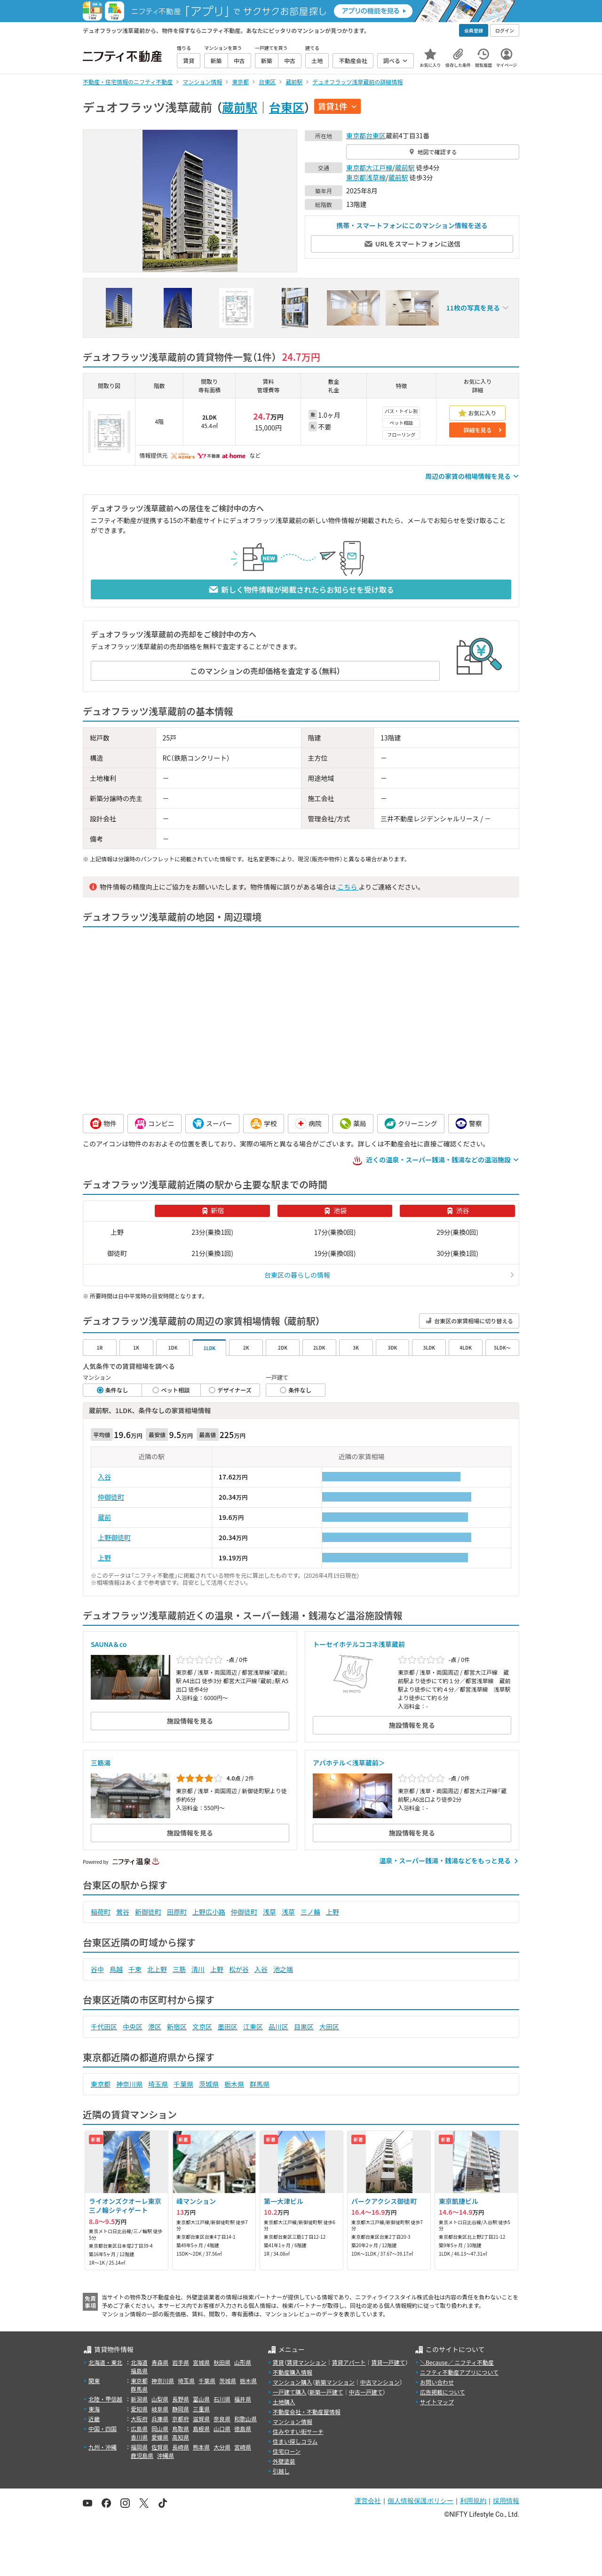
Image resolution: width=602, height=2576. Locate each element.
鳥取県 (180, 2429)
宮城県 (201, 2362)
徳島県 (242, 2429)
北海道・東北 (105, 2362)
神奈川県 (129, 2084)
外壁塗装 (284, 2461)
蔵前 (104, 1517)
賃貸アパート (349, 2362)
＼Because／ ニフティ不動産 (457, 2362)
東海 (94, 2409)
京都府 (180, 2419)
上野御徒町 (114, 1537)
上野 (104, 1557)
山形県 (242, 2362)
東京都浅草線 (366, 177)
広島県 (139, 2429)
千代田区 (104, 2026)
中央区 (133, 2026)
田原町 (177, 1911)
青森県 (159, 2362)
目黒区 (304, 2026)
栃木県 (234, 2084)
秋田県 (222, 2362)
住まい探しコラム (295, 2441)
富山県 (201, 2399)
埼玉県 (158, 2084)
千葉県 (183, 2084)
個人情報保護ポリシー (420, 2500)
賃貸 (278, 2362)
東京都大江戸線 (369, 167)
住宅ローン (287, 2451)
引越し (281, 2471)
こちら (347, 886)
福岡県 (139, 2447)
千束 (135, 1969)
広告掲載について (442, 2392)
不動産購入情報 (292, 2372)
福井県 (242, 2399)
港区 (154, 2026)
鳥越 (116, 1969)
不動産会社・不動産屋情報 (307, 2412)
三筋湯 (101, 1762)
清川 (198, 1969)
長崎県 (180, 2447)
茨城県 (209, 2084)
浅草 (269, 1911)
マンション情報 (292, 2421)
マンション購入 (292, 2382)
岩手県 (180, 2362)
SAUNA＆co (109, 1644)
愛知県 (139, 2409)
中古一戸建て (366, 2392)
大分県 (222, 2447)
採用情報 (506, 2500)
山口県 (222, 2429)
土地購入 (284, 2402)
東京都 (356, 135)
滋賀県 (201, 2419)
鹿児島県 (142, 2455)
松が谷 (239, 1969)
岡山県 (159, 2429)
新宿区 (177, 2026)
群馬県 (259, 2084)
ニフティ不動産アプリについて (459, 2372)
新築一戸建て (326, 2392)
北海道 (139, 2362)
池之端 (283, 1969)
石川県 (222, 2399)
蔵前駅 (239, 106)
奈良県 (222, 2419)
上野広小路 (208, 1911)
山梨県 (159, 2399)
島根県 (201, 2429)
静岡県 (180, 2409)
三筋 (179, 1969)
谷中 (97, 1969)
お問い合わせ (437, 2382)
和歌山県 (245, 2419)
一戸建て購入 (290, 2392)
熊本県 (201, 2447)
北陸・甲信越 (105, 2399)
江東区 (253, 2026)
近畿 (94, 2419)
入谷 (104, 1476)
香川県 (139, 2437)
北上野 (157, 1969)
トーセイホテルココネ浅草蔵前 (359, 1644)
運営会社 (368, 2500)
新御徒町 (148, 1911)
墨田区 (228, 2026)
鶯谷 (122, 1911)
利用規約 (473, 2500)
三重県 (201, 2409)
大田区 (329, 2026)
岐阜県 (159, 2409)
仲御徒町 (111, 1497)
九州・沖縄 (102, 2447)
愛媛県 (159, 2437)
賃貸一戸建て (388, 2362)
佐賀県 (159, 2447)
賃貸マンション (306, 2362)
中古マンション (380, 2382)
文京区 (202, 2026)
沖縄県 (165, 2455)
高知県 (180, 2437)
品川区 (278, 2026)
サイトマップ (437, 2402)
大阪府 (139, 2419)
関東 (94, 2381)
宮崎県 (242, 2447)
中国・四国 (102, 2429)
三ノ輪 (310, 1911)
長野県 (180, 2399)
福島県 (139, 2371)
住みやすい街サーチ (298, 2431)
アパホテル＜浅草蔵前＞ (349, 1762)
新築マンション (335, 2382)
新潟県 (139, 2399)
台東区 (286, 106)
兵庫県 (159, 2419)
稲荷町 (101, 1911)
